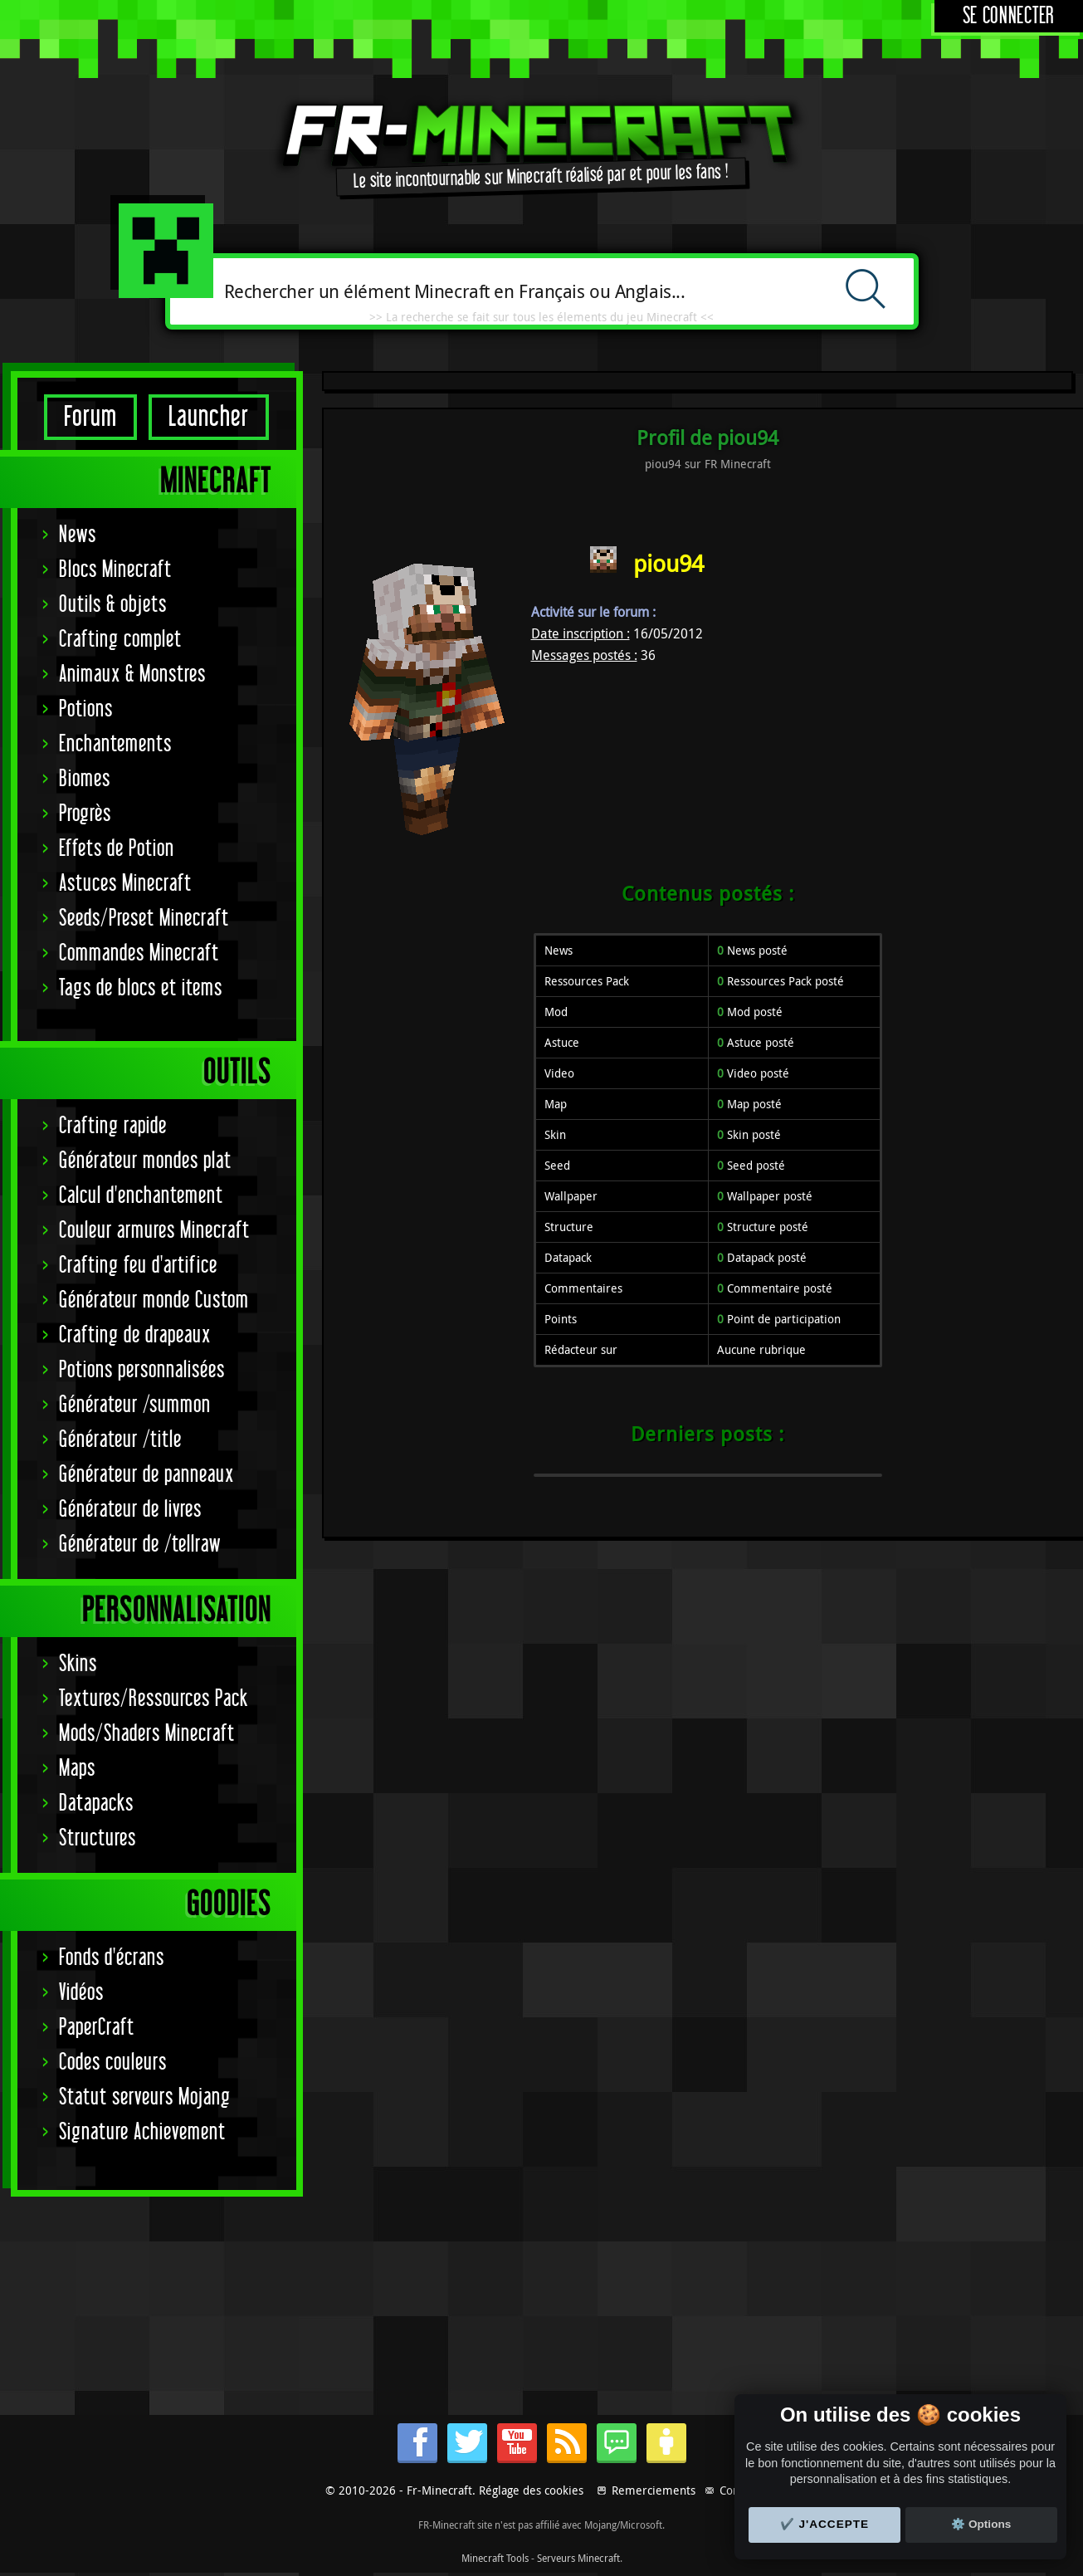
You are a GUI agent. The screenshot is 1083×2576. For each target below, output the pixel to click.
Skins (78, 1664)
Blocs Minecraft (115, 570)
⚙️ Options (981, 2524)
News (77, 535)
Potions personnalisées (142, 1370)
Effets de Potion (116, 849)
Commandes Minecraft (139, 953)
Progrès (85, 814)
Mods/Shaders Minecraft (147, 1734)
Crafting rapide (113, 1126)
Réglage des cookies (531, 2490)
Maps (77, 1769)
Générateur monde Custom (154, 1300)
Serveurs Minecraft (578, 2557)
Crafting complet (120, 640)
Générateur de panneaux (146, 1475)
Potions (86, 709)
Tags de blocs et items (140, 988)
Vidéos (81, 1993)
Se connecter (1009, 16)
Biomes (84, 779)
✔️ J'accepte (825, 2524)
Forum (90, 417)
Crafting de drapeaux (135, 1335)
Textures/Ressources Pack (153, 1699)
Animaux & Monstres (132, 674)
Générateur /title (120, 1440)
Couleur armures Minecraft (154, 1231)
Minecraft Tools (495, 2557)
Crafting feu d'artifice (138, 1266)
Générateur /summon (135, 1405)
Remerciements (653, 2490)
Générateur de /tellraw (140, 1544)
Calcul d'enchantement (141, 1196)
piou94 (668, 563)
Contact (739, 2490)
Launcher (208, 417)
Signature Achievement (142, 2132)
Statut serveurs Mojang (145, 2097)
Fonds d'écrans (111, 1958)
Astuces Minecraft (125, 884)
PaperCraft (96, 2028)
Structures (97, 1838)
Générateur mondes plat (145, 1161)
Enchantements (115, 744)
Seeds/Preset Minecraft (144, 919)
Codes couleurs (113, 2063)
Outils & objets (113, 605)
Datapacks (96, 1803)
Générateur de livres (130, 1510)
